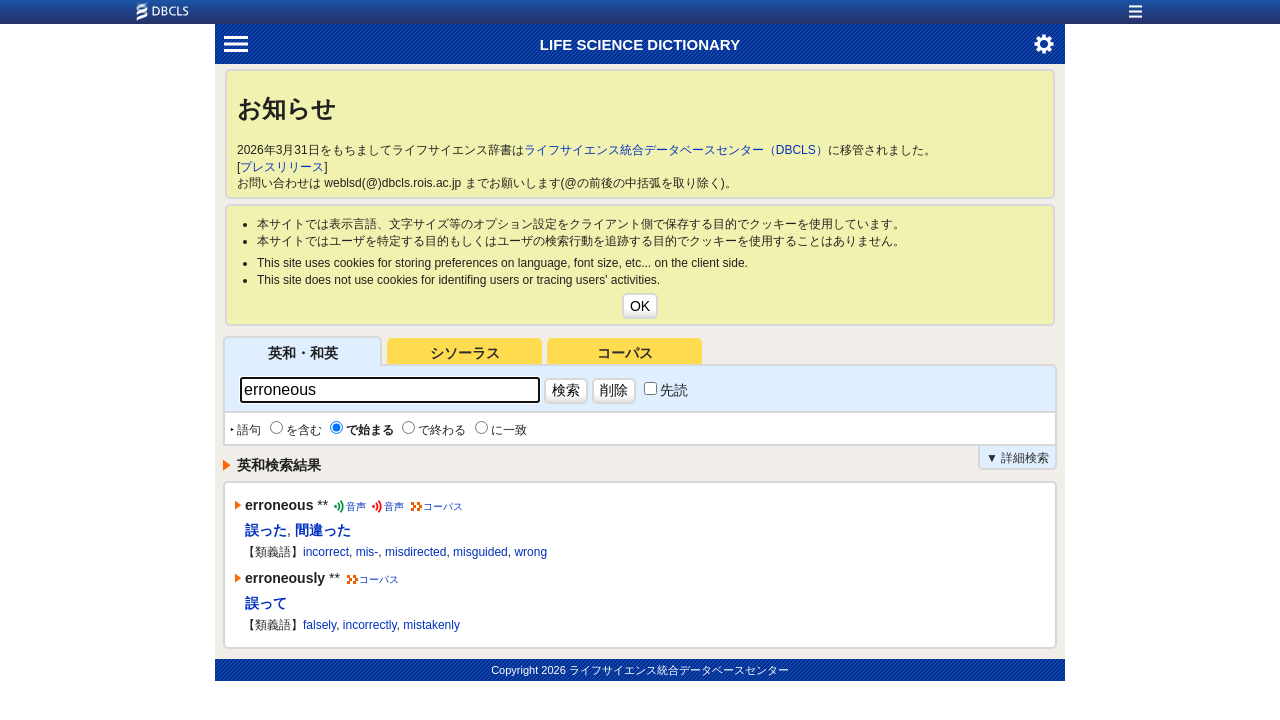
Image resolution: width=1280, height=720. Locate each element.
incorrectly (370, 625)
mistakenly (431, 625)
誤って (266, 603)
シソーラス (465, 353)
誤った (266, 530)
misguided (480, 552)
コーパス (625, 353)
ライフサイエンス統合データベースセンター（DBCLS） (676, 150)
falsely (319, 625)
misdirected (415, 552)
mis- (367, 552)
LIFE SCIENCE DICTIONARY (640, 44)
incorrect (326, 552)
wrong (530, 552)
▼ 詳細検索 (1017, 458)
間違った (323, 530)
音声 (356, 506)
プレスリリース (282, 167)
